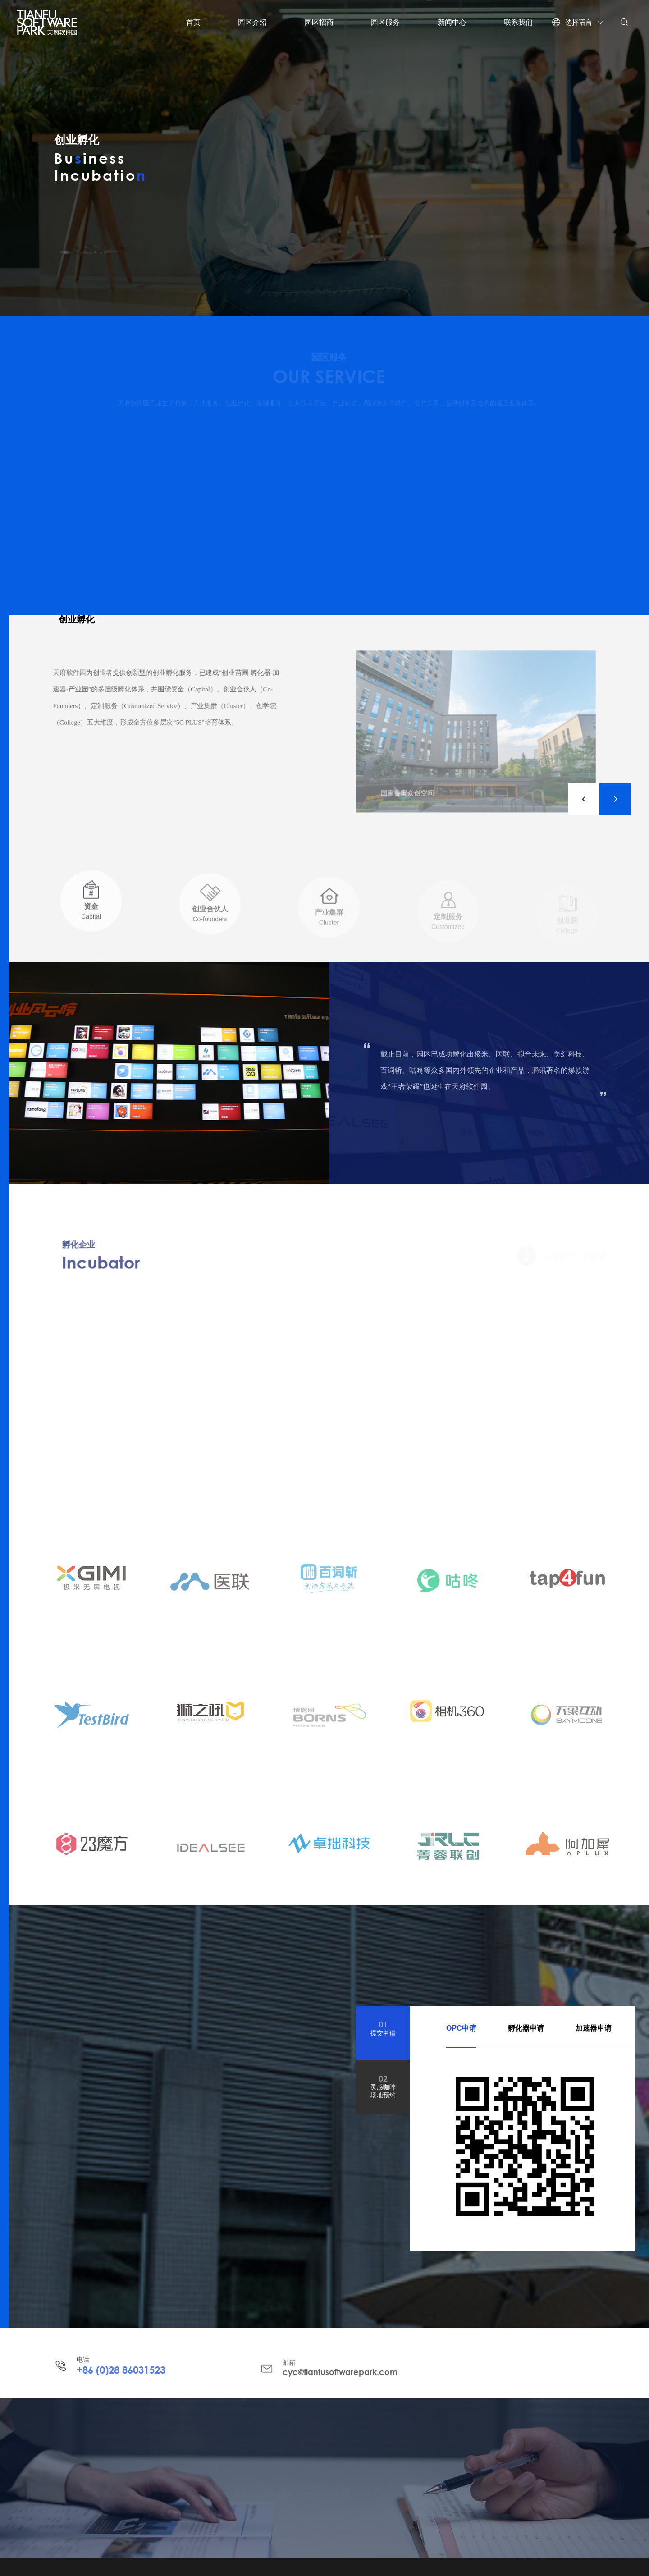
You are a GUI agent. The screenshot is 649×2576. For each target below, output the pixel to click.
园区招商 (319, 22)
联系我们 (518, 22)
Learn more (566, 1255)
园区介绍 (252, 22)
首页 (193, 22)
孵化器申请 (526, 2028)
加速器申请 (594, 2028)
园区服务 (385, 22)
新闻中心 (452, 22)
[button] (583, 799)
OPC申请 (461, 2028)
